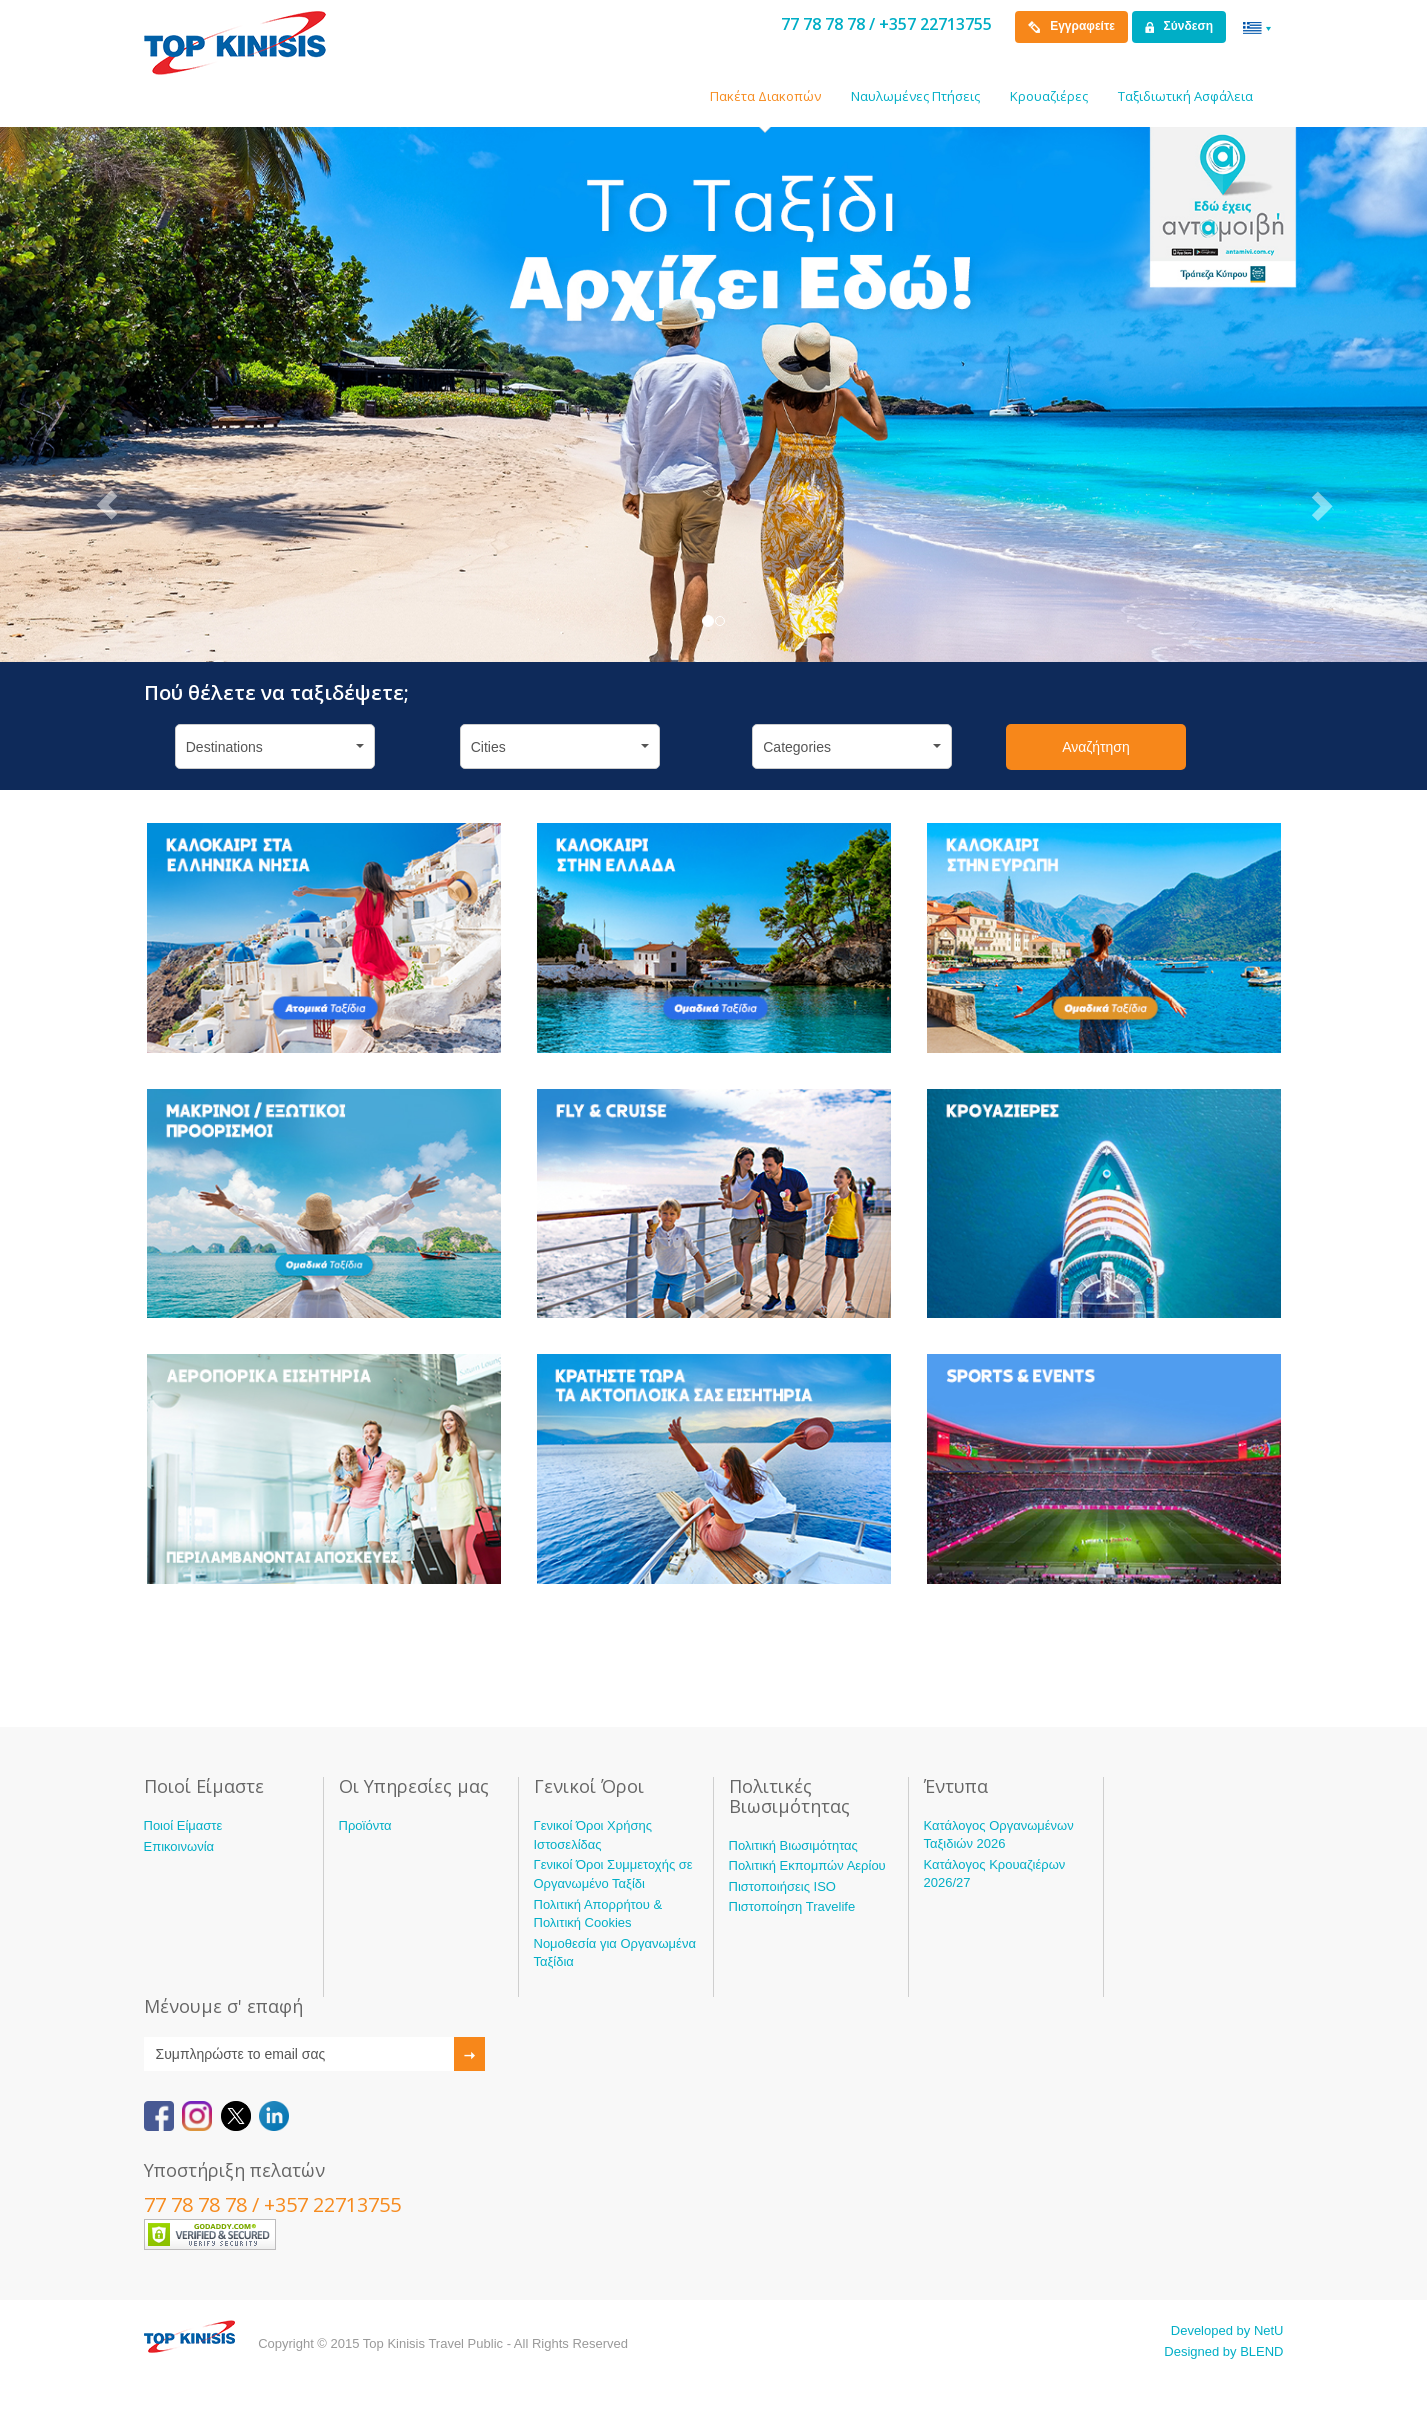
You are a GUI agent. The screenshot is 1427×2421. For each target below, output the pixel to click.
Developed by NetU (1227, 2330)
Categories (852, 747)
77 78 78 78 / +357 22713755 (886, 24)
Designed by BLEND (1223, 2351)
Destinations (275, 747)
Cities (560, 747)
